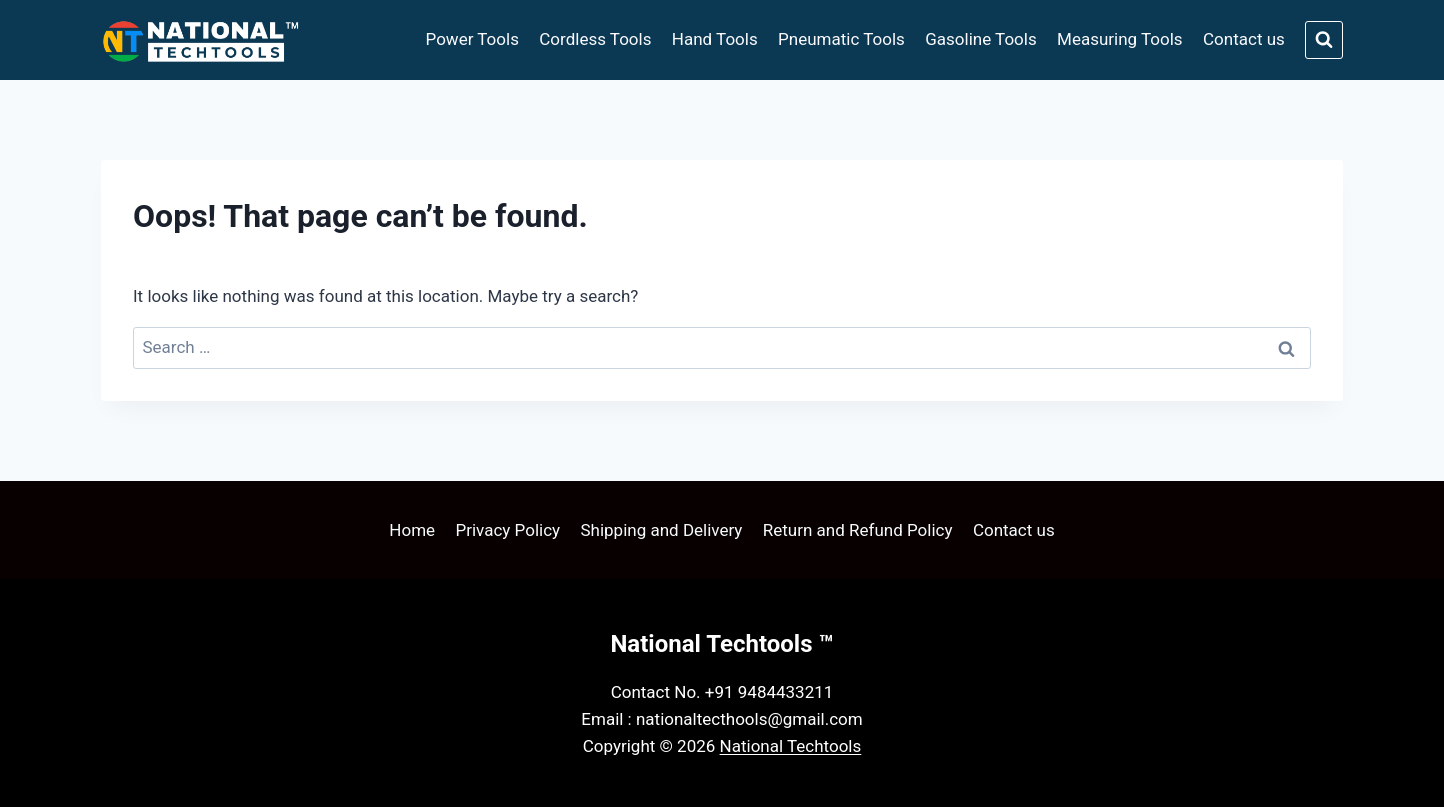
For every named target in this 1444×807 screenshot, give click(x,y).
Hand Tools (715, 39)
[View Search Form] (1324, 40)
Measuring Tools (1120, 39)
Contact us (1244, 39)
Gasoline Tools (980, 39)
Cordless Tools (595, 39)
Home (412, 530)
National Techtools (791, 746)
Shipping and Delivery (661, 530)
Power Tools (472, 39)
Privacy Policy (507, 530)
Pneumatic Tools (841, 39)
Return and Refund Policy (858, 530)
